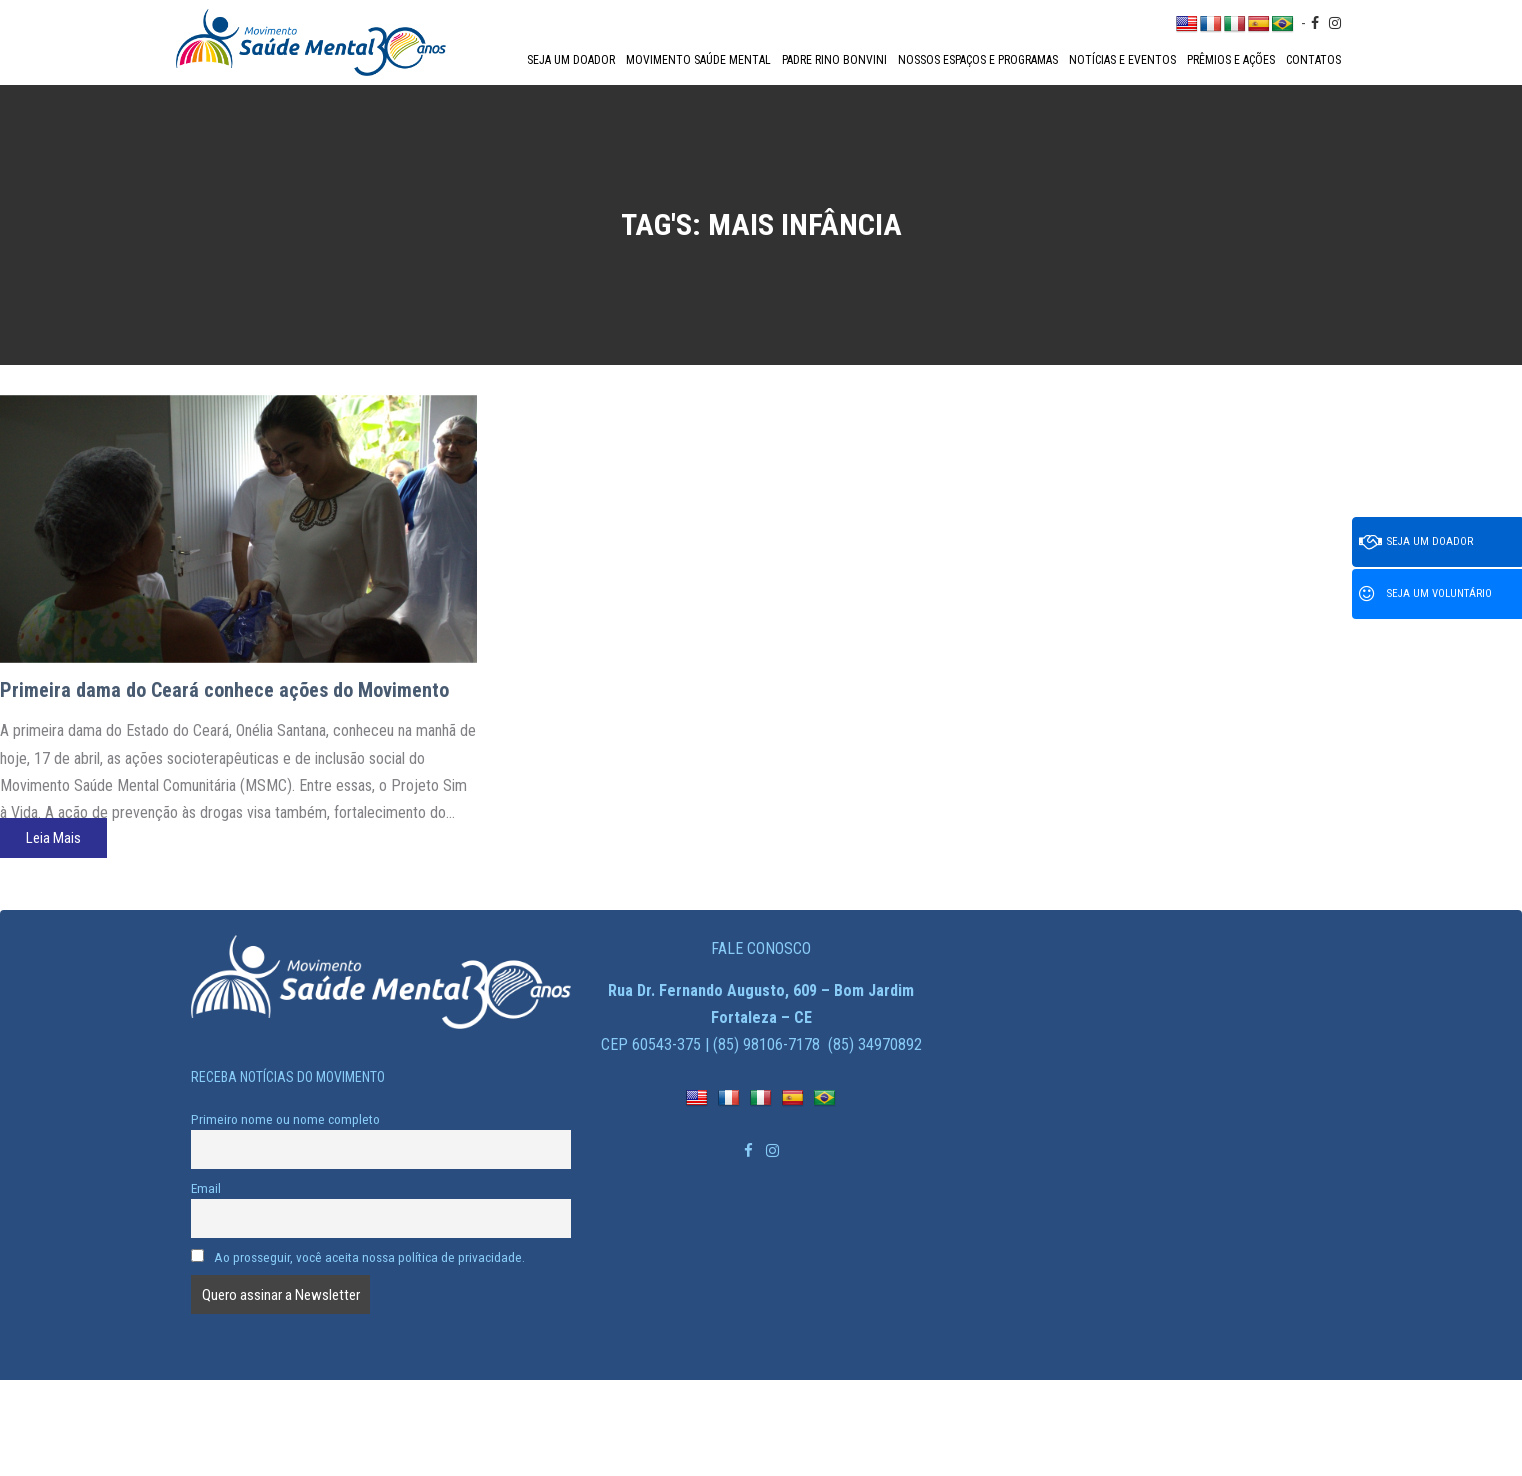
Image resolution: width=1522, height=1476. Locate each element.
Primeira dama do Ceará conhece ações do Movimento (224, 690)
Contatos (1313, 60)
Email (206, 1188)
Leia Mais (53, 838)
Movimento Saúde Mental (698, 60)
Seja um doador (571, 60)
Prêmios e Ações (1231, 60)
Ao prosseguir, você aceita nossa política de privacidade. (358, 1257)
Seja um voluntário (1425, 594)
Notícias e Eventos (1122, 60)
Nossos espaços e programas (978, 60)
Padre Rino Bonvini (834, 60)
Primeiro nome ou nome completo (285, 1119)
